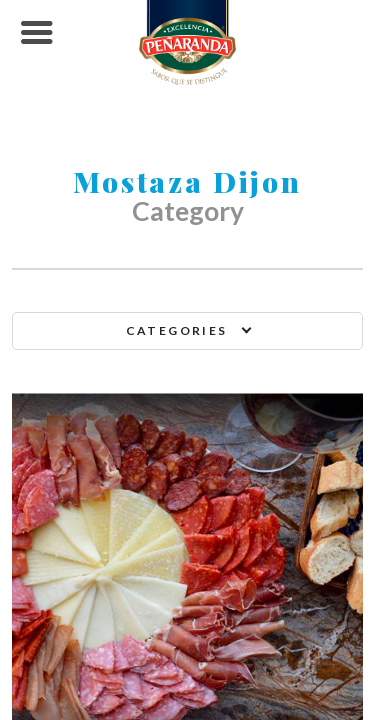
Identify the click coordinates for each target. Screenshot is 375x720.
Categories (177, 330)
